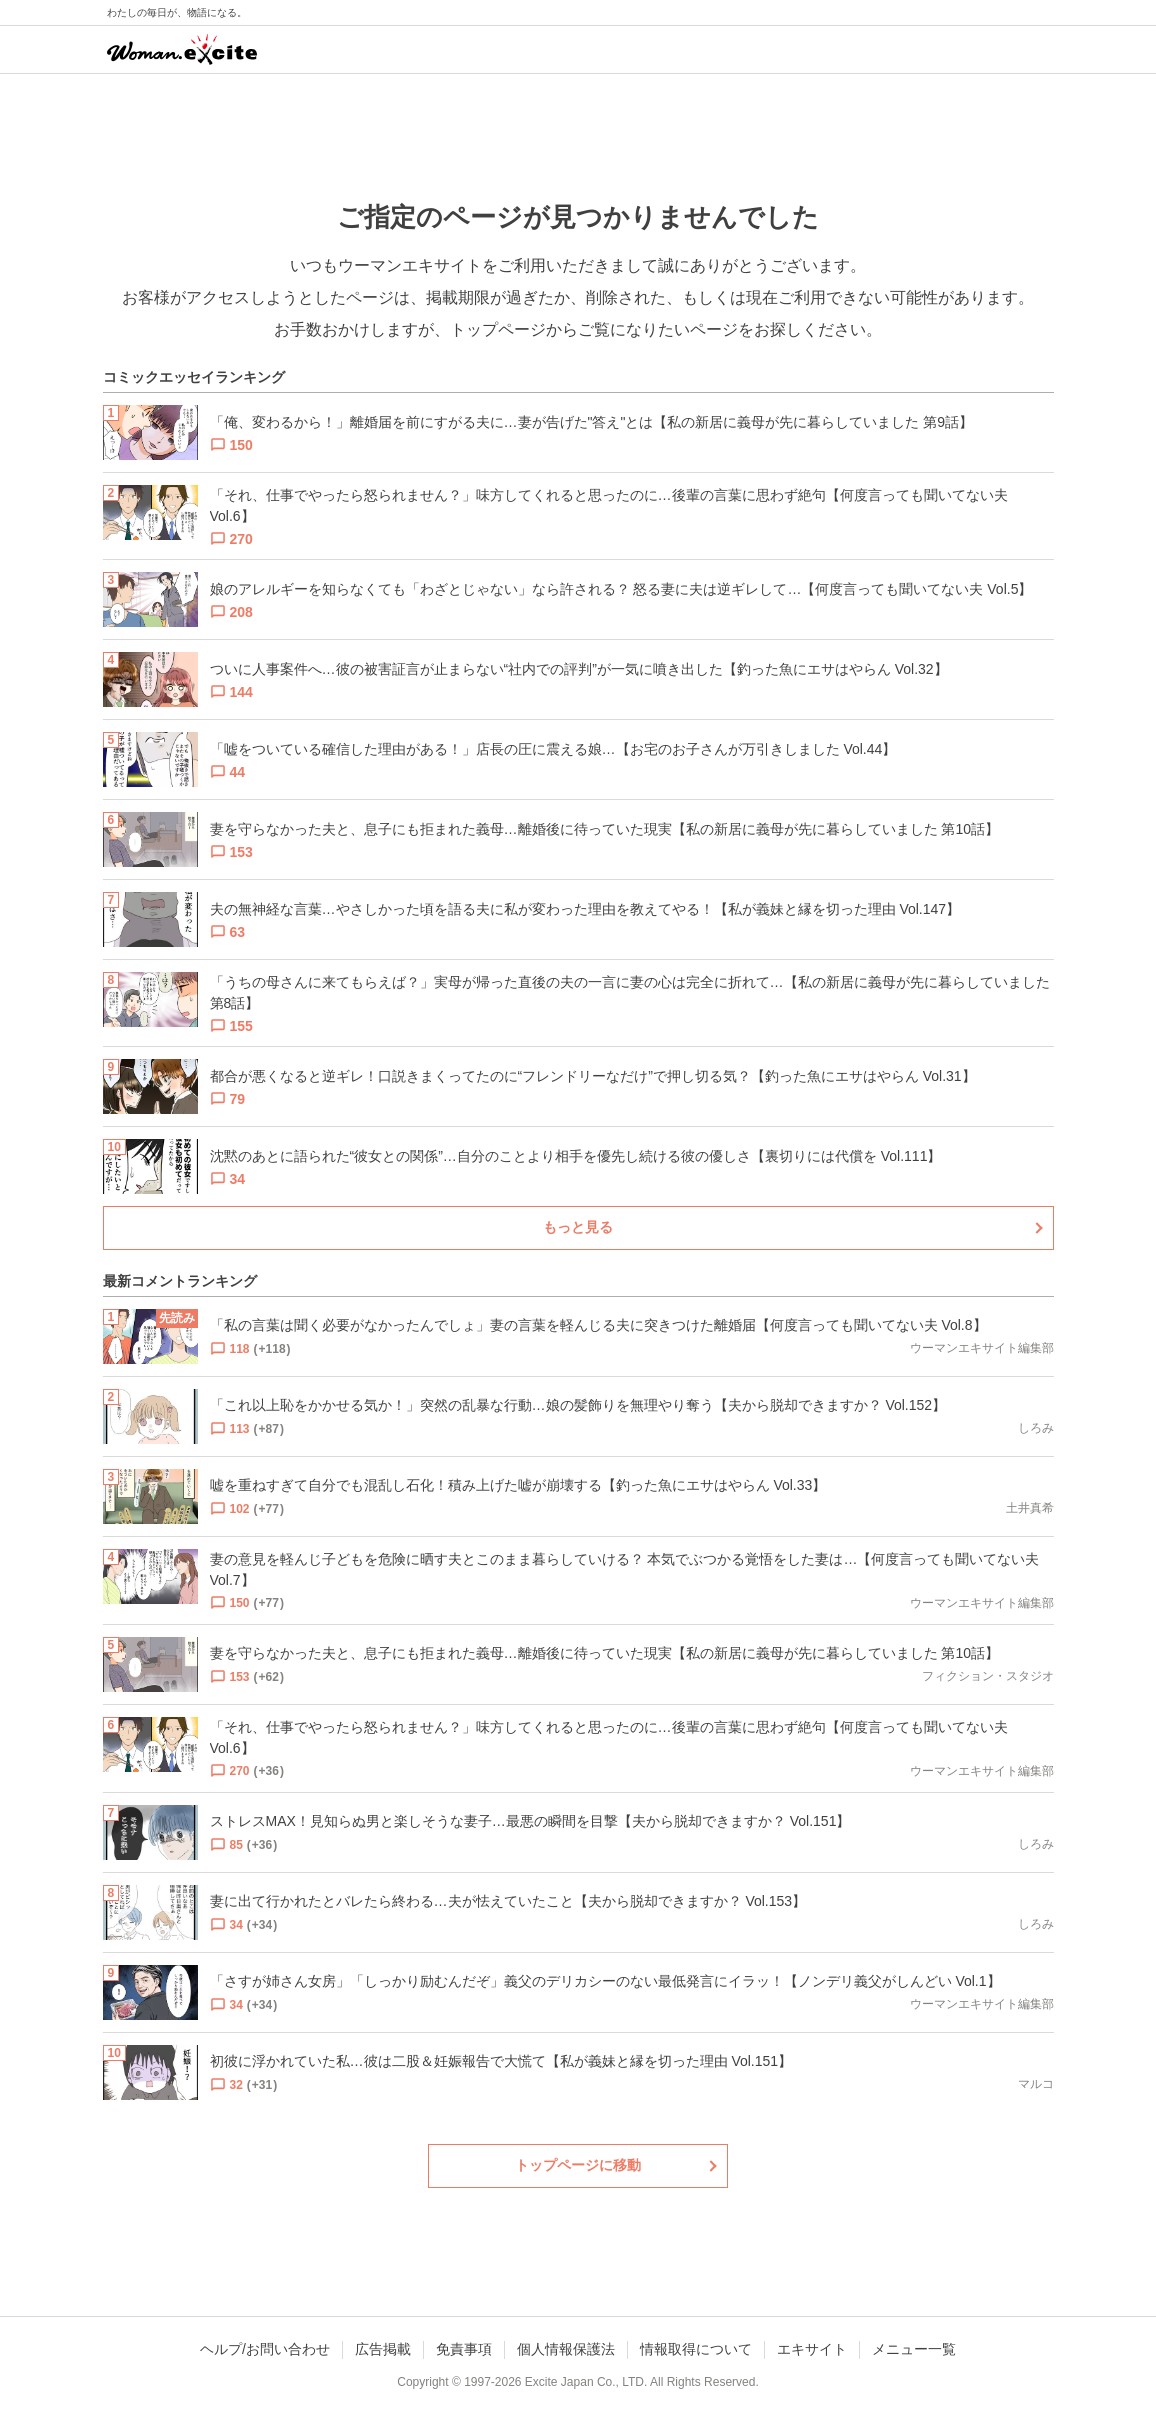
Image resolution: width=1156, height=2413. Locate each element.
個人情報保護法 (566, 2349)
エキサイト (812, 2349)
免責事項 (464, 2349)
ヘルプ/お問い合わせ (265, 2349)
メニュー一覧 (914, 2349)
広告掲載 (383, 2349)
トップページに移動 (578, 2165)
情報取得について (696, 2349)
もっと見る (578, 1227)
